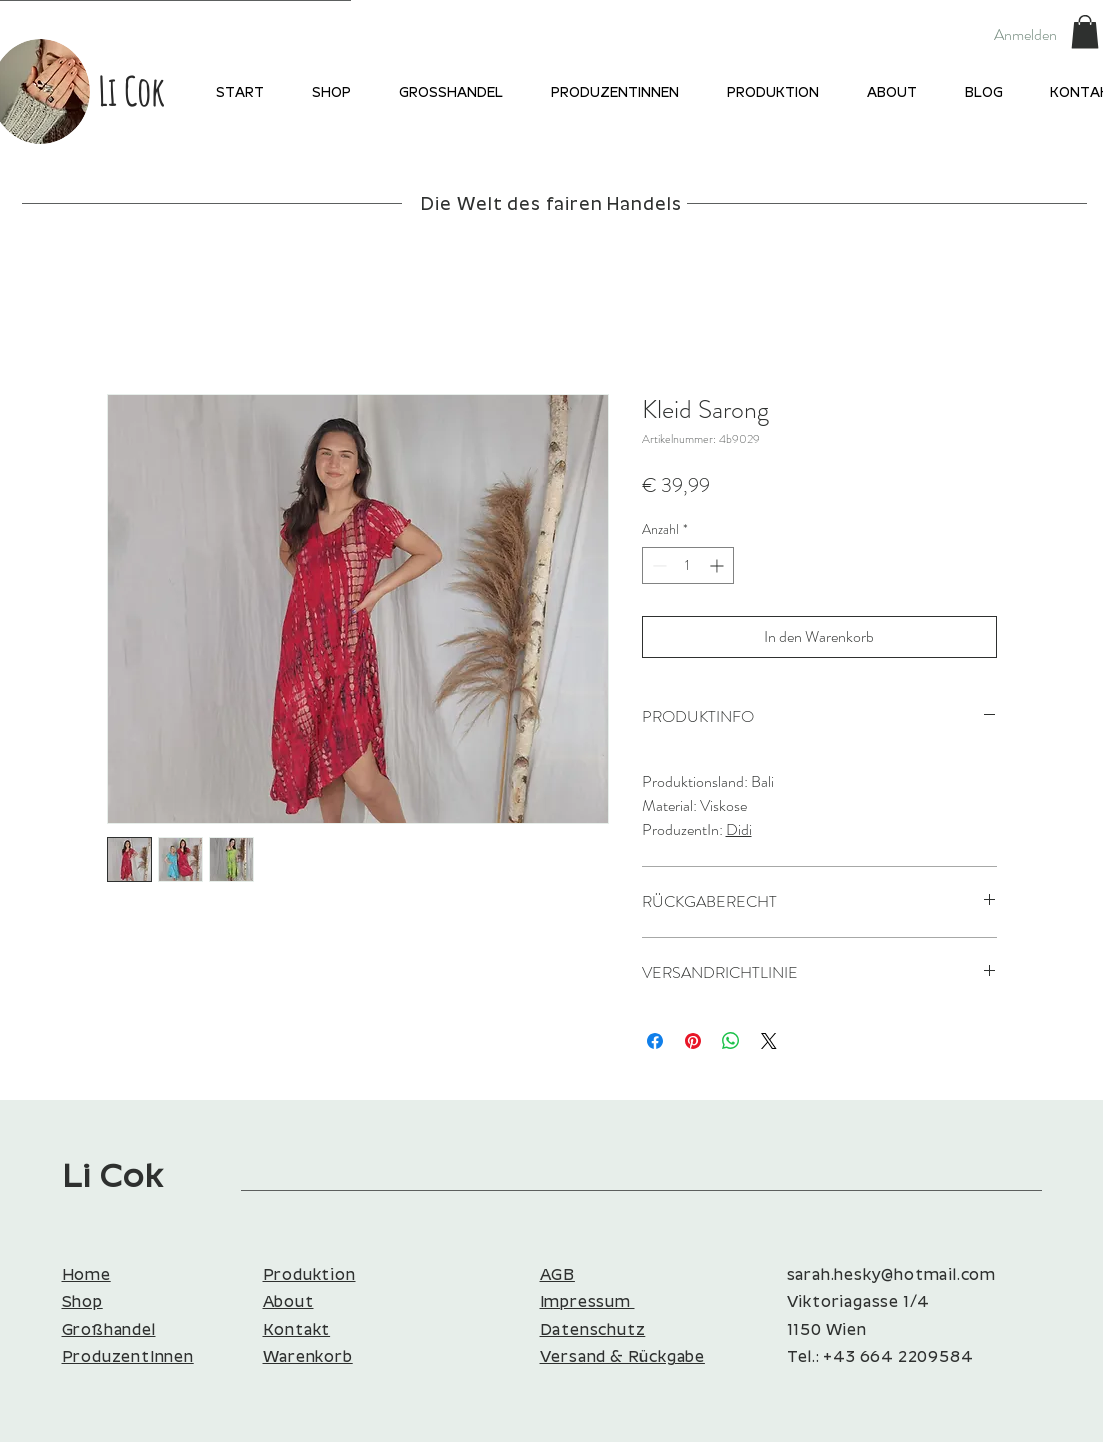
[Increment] (718, 565)
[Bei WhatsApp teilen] (731, 1041)
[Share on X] (769, 1041)
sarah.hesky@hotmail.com (891, 1276)
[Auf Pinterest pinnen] (693, 1041)
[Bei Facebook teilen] (655, 1041)
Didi (739, 829)
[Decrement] (657, 565)
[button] (1085, 31)
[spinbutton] (688, 565)
